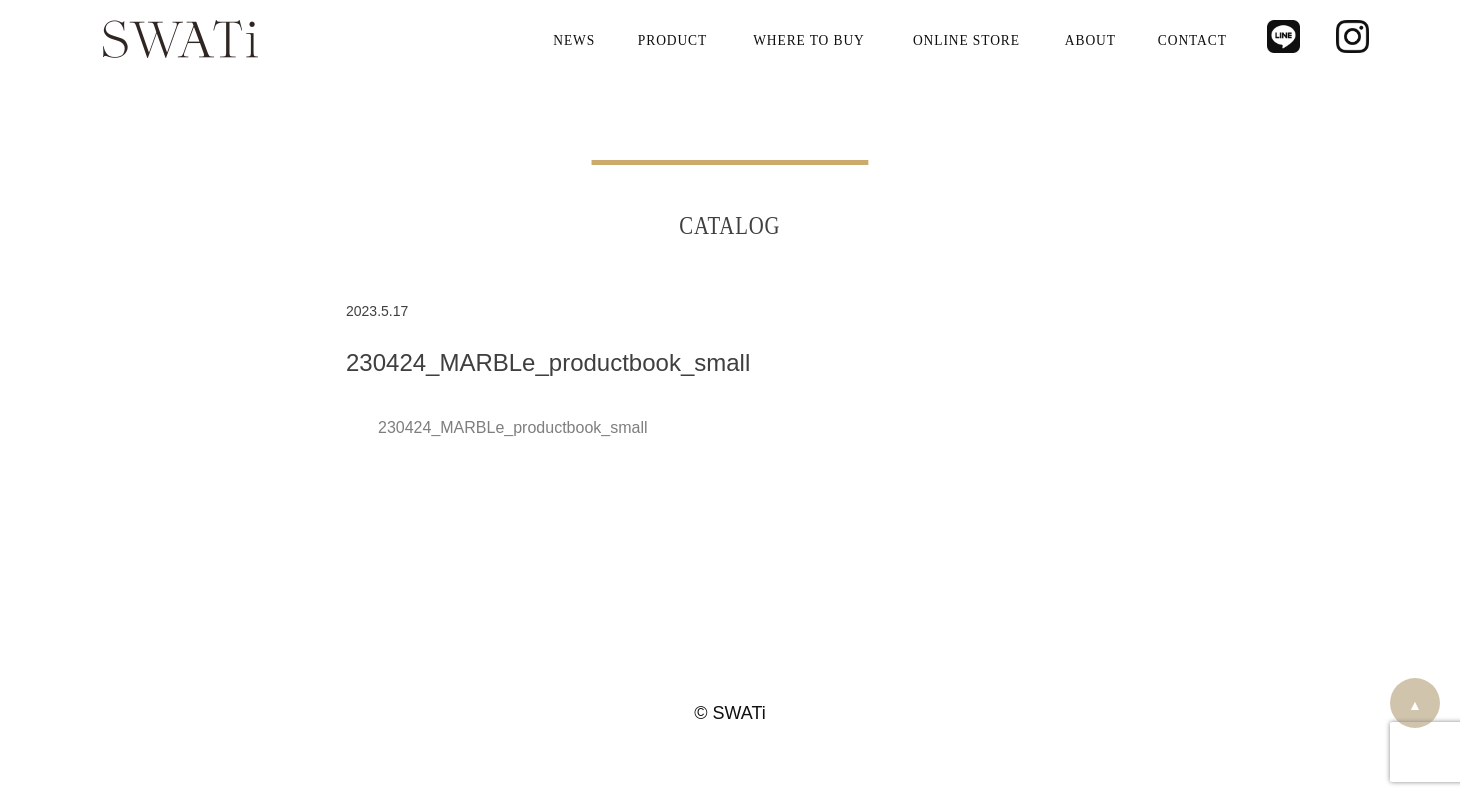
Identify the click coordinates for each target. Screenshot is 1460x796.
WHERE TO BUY (809, 39)
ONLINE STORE (966, 39)
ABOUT (1090, 39)
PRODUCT (672, 39)
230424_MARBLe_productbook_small (513, 427)
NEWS (575, 39)
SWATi (180, 40)
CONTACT (1192, 39)
